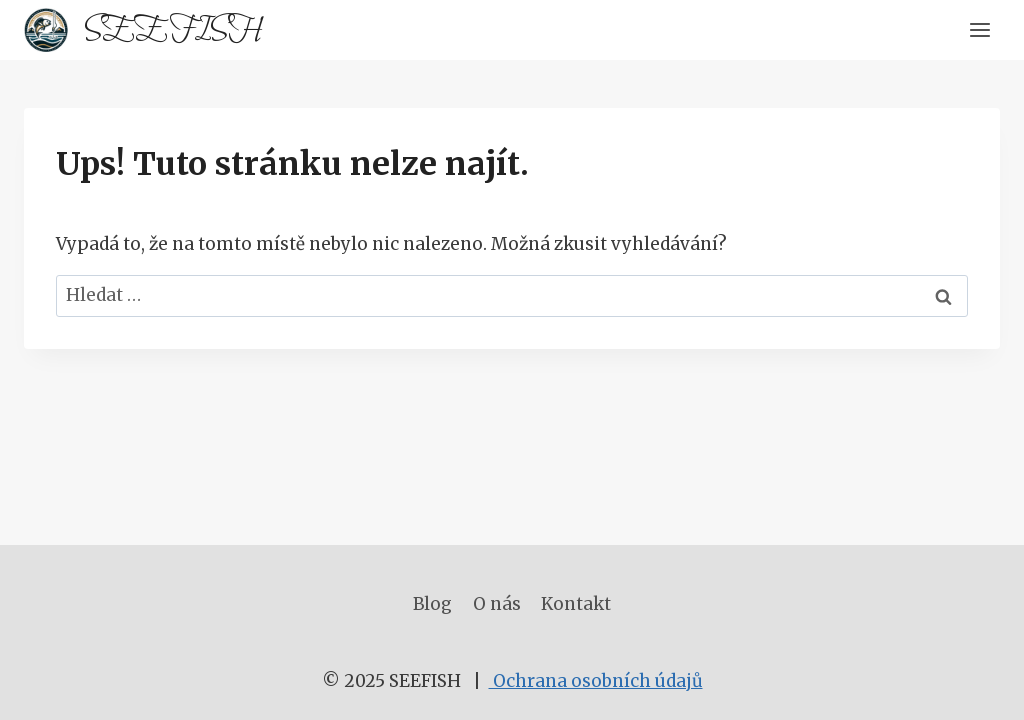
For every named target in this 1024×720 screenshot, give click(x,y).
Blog (432, 604)
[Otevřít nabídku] (979, 29)
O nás (497, 604)
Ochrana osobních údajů (596, 681)
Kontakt (576, 604)
